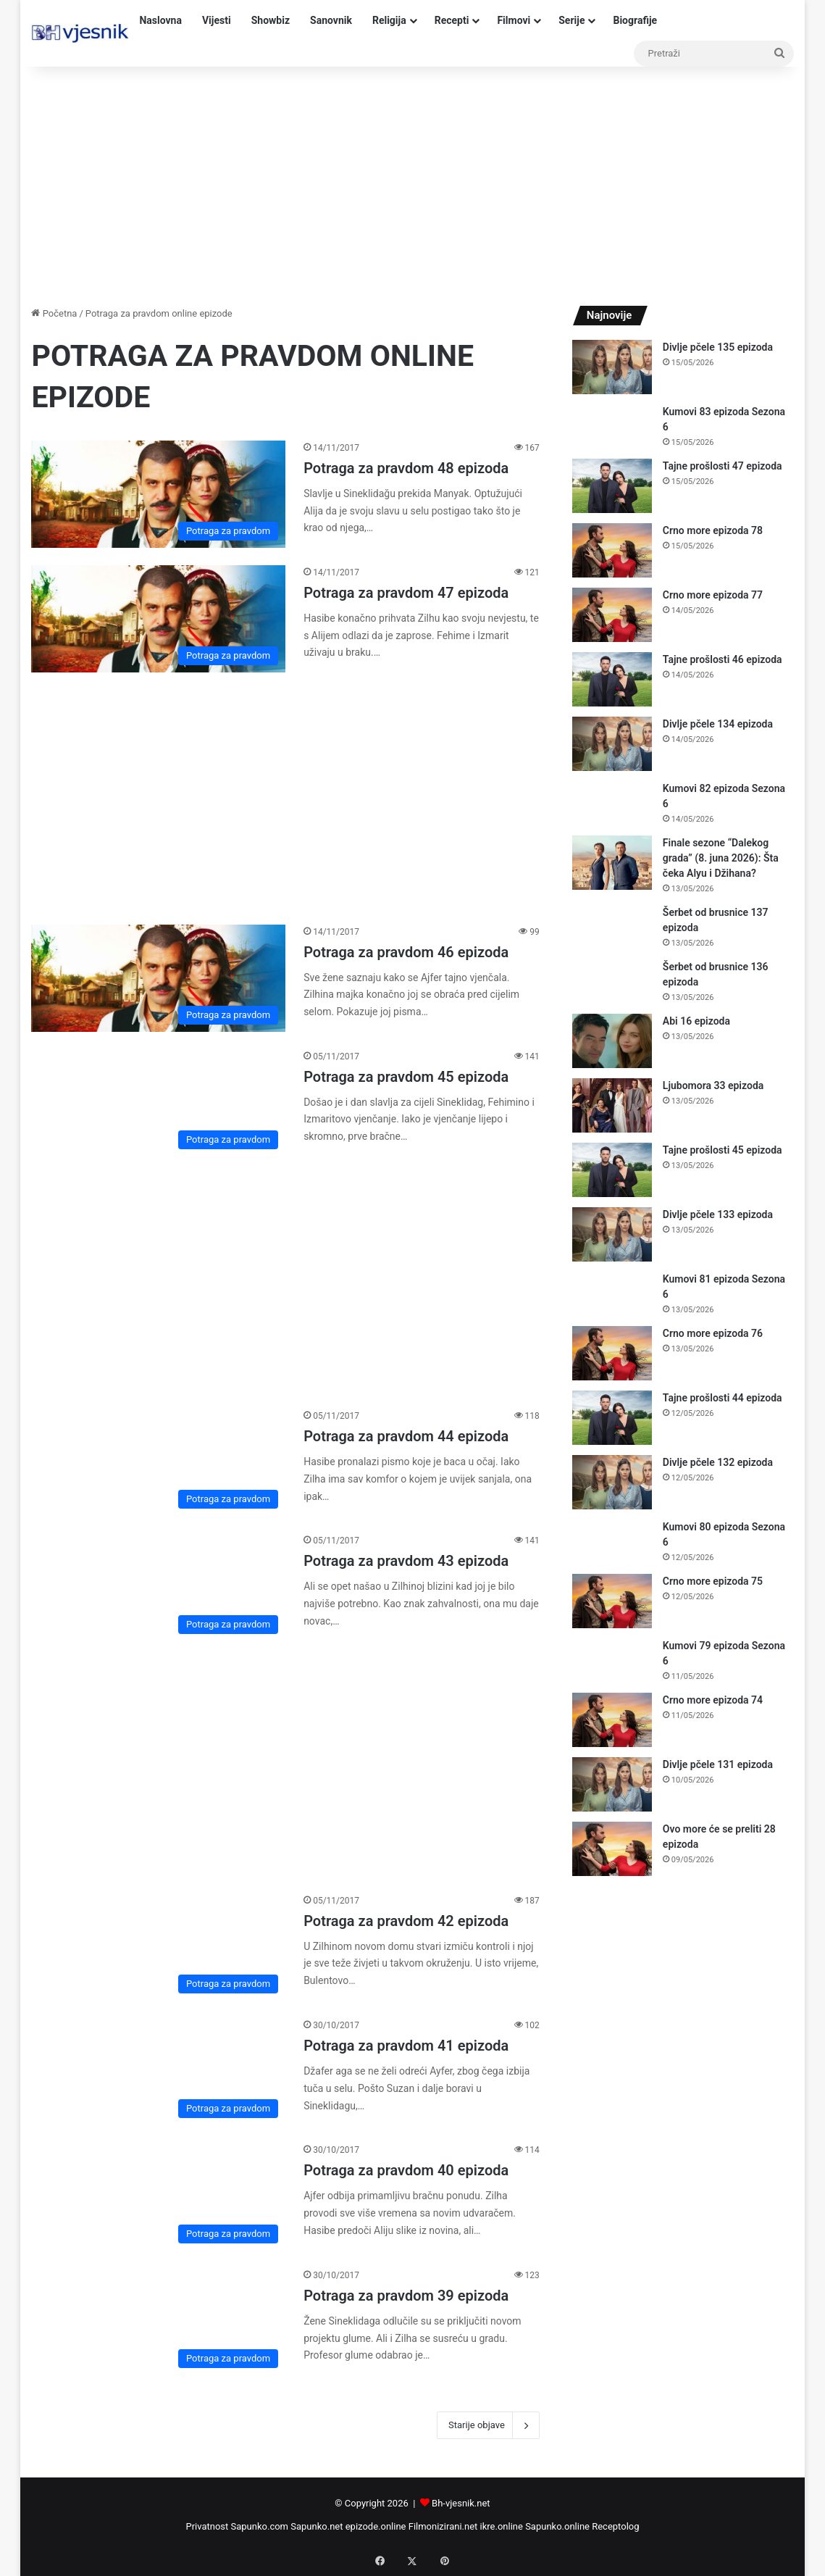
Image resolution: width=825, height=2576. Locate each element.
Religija (389, 20)
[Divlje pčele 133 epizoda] (612, 1234)
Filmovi (513, 20)
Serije (571, 20)
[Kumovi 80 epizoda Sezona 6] (612, 1541)
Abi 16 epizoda (696, 1021)
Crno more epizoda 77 (713, 595)
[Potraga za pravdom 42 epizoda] (158, 1947)
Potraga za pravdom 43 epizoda (405, 1561)
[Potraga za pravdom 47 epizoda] (158, 618)
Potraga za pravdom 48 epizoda (405, 468)
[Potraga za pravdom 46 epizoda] (158, 978)
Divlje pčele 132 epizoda (718, 1462)
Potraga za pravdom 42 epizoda (405, 1921)
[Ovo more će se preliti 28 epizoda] (612, 1849)
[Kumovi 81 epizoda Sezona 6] (612, 1293)
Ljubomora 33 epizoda (713, 1085)
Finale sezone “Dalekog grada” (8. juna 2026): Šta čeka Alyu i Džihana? (721, 858)
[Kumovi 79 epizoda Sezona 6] (612, 1659)
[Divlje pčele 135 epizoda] (612, 367)
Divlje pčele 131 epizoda (718, 1764)
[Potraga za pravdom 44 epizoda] (158, 1462)
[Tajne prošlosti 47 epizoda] (612, 486)
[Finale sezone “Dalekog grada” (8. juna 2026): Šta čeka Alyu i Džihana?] (612, 862)
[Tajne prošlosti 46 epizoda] (612, 679)
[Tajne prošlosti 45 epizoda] (612, 1170)
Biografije (635, 20)
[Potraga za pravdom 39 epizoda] (158, 2321)
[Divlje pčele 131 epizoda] (612, 1784)
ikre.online (501, 2526)
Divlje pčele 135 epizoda (718, 347)
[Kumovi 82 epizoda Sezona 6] (612, 802)
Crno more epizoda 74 (713, 1700)
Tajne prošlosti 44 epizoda (722, 1398)
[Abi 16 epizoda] (612, 1041)
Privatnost (206, 2526)
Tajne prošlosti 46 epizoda (722, 659)
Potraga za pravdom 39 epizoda (405, 2295)
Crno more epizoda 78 (713, 530)
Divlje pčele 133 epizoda (718, 1214)
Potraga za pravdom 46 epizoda (405, 952)
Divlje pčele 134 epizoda (718, 724)
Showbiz (270, 20)
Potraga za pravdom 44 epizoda (405, 1436)
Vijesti (216, 20)
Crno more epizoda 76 (713, 1333)
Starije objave (488, 2425)
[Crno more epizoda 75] (612, 1601)
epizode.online (376, 2526)
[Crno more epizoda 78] (612, 550)
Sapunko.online (557, 2526)
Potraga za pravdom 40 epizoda (405, 2170)
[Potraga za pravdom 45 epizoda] (158, 1102)
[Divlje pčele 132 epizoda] (612, 1482)
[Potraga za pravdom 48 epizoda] (158, 494)
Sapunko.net (316, 2526)
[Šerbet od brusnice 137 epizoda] (612, 926)
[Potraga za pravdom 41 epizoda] (158, 2071)
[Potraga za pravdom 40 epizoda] (158, 2196)
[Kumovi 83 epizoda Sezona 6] (612, 425)
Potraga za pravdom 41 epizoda (405, 2045)
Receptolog (615, 2526)
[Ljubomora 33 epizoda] (612, 1105)
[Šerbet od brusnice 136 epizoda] (612, 980)
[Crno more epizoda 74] (612, 1720)
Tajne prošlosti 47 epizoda (722, 466)
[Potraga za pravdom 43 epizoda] (158, 1587)
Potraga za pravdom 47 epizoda (405, 592)
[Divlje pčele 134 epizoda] (612, 744)
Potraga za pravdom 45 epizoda (405, 1076)
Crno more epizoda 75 (713, 1581)
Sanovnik (331, 20)
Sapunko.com (260, 2526)
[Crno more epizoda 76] (612, 1353)
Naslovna (160, 20)
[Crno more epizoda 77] (612, 615)
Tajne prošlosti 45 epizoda (722, 1150)
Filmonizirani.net (443, 2526)
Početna (54, 313)
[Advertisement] (412, 182)
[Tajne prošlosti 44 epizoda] (612, 1418)
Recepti (452, 20)
